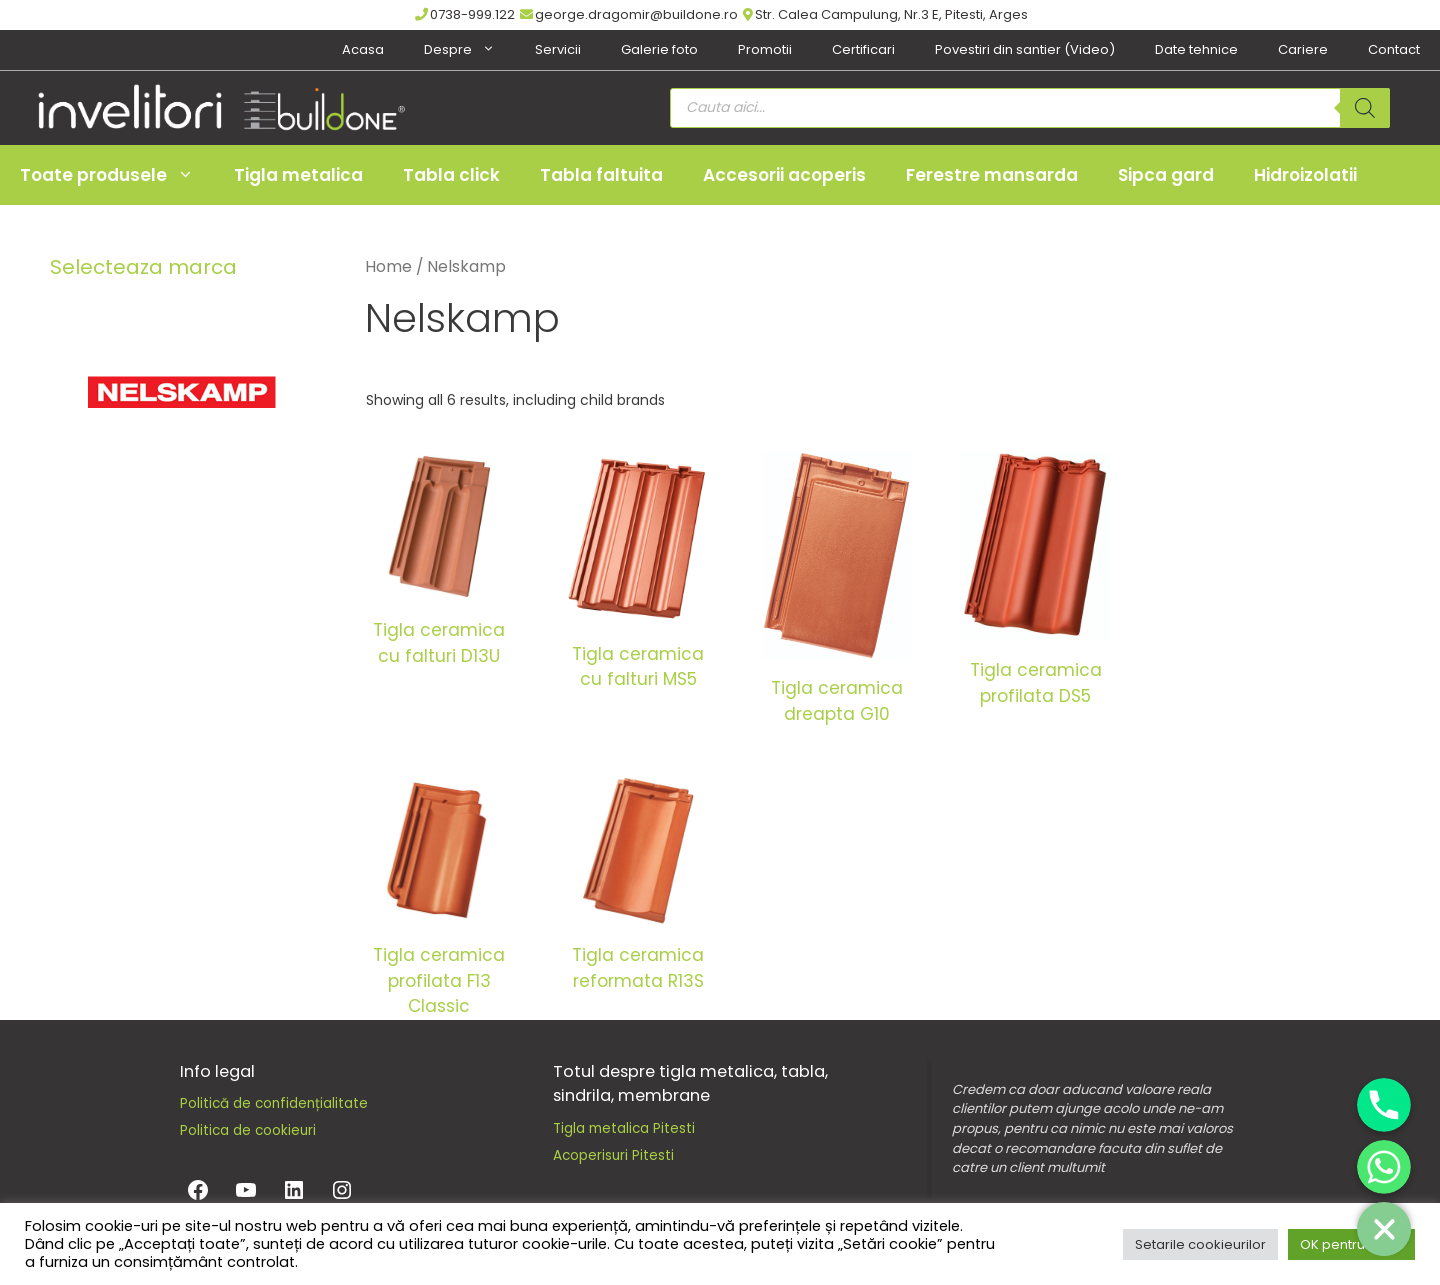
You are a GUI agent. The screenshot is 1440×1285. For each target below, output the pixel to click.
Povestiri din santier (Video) (1025, 49)
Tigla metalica (298, 175)
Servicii (558, 49)
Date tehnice (1196, 49)
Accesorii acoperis (784, 175)
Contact (1394, 49)
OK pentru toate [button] (1351, 1244)
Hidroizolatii (1305, 175)
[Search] (1365, 108)
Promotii (765, 49)
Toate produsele (117, 175)
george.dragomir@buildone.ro (629, 14)
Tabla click (451, 175)
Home (388, 266)
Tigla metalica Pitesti (624, 1128)
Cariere (1303, 49)
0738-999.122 (465, 14)
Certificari (863, 49)
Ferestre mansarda (992, 175)
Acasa (363, 49)
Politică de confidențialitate (274, 1103)
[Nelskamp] (180, 391)
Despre (469, 50)
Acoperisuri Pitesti (613, 1155)
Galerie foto (659, 49)
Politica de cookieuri (248, 1130)
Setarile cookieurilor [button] (1200, 1244)
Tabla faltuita (601, 175)
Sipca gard (1166, 175)
